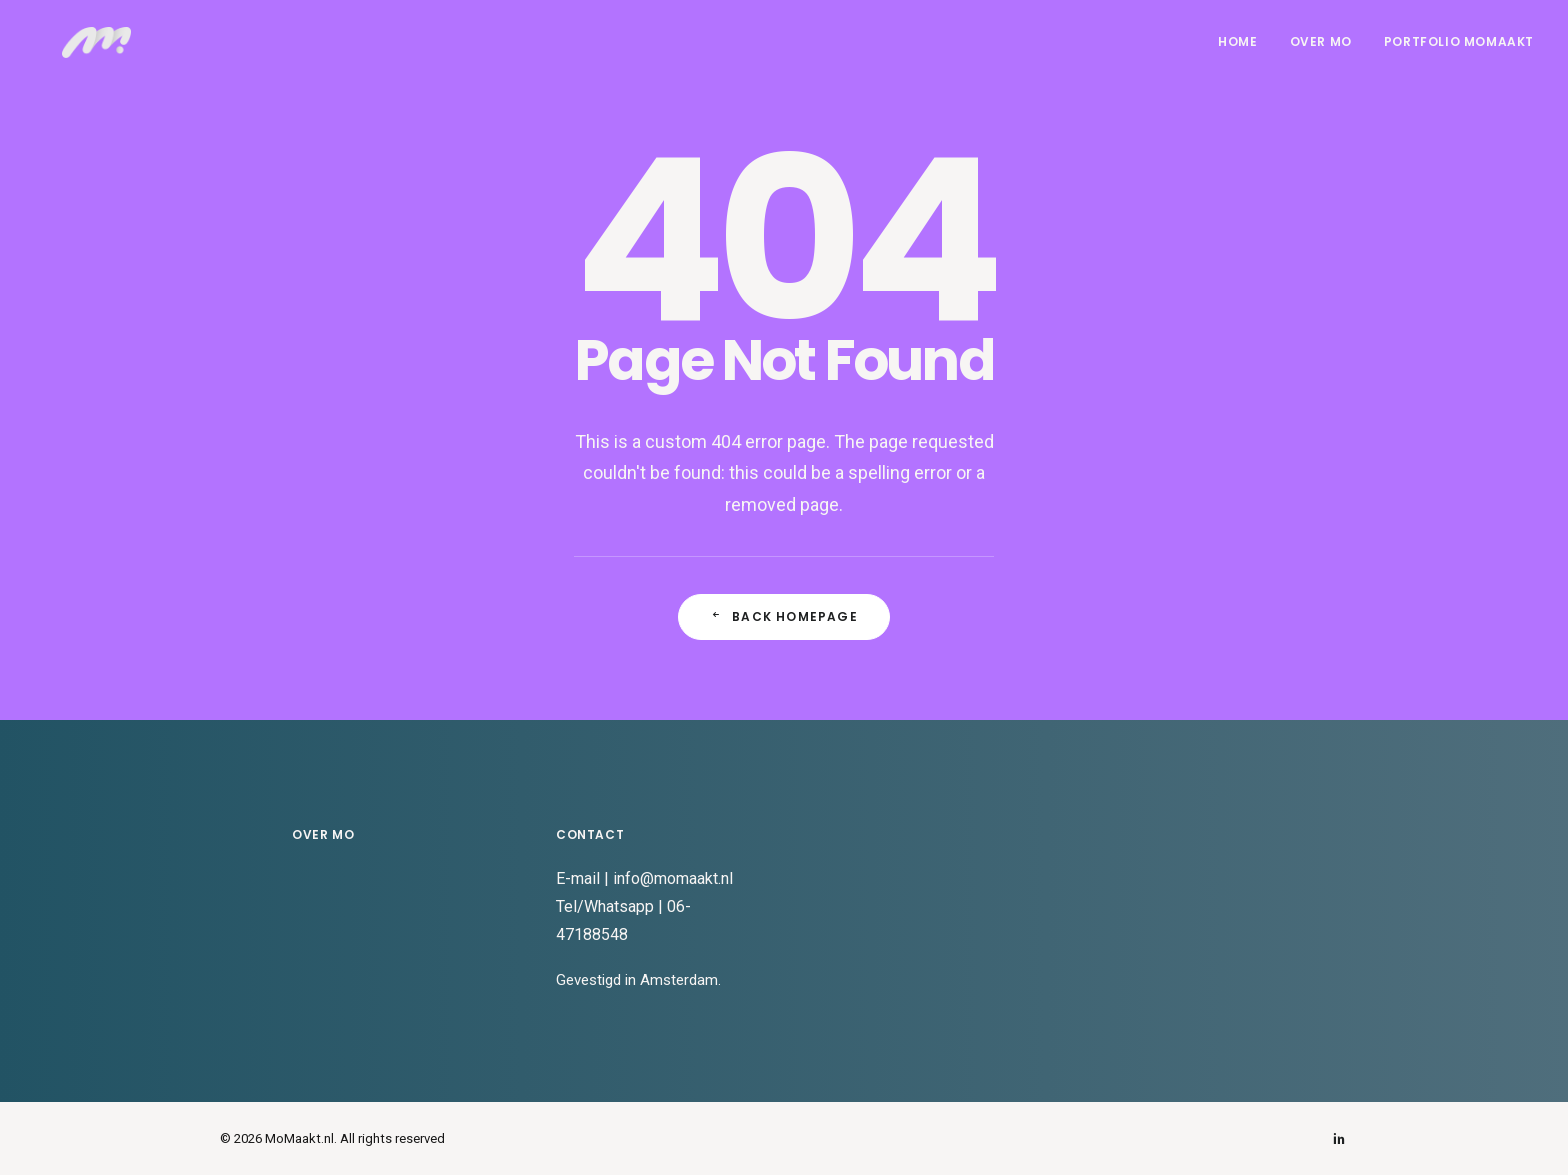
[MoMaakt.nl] (91, 52)
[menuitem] (1244, 52)
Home (1237, 51)
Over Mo (1321, 51)
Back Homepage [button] (784, 616)
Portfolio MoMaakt (1459, 51)
